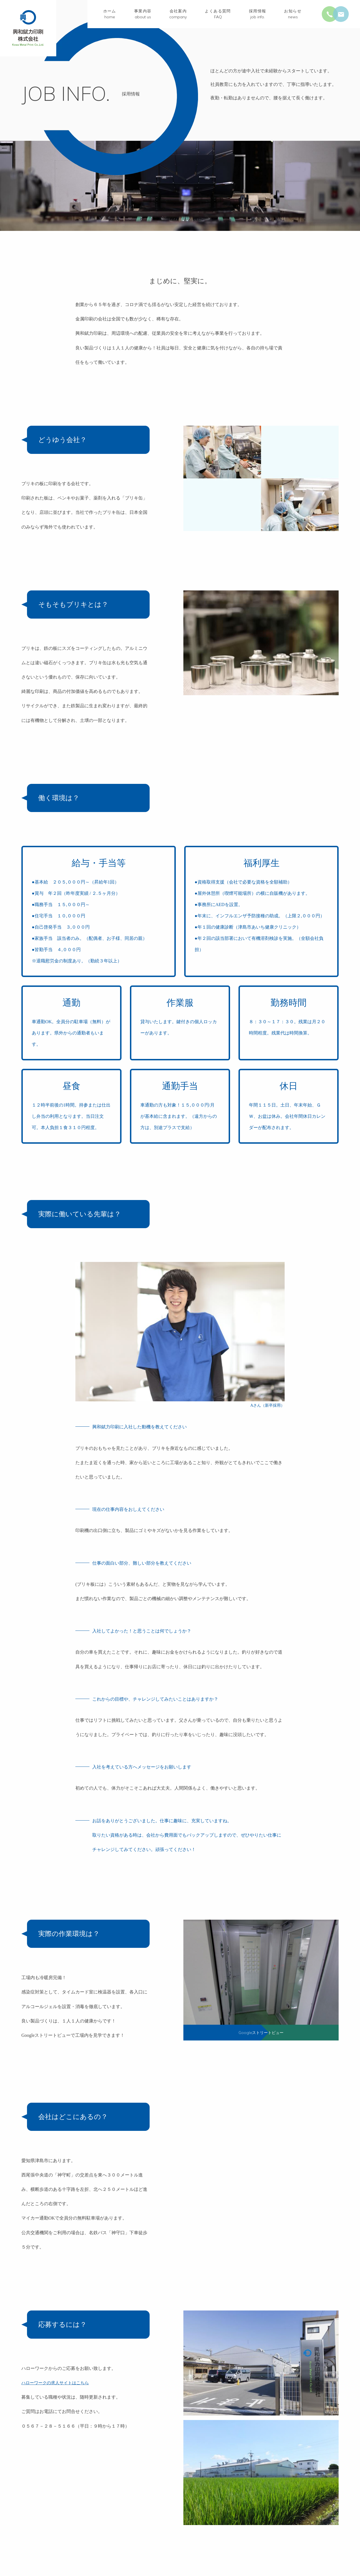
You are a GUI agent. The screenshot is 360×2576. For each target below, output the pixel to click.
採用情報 (257, 14)
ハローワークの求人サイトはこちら (57, 2382)
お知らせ (293, 14)
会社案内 (178, 14)
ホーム (109, 14)
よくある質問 (218, 14)
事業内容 (143, 14)
